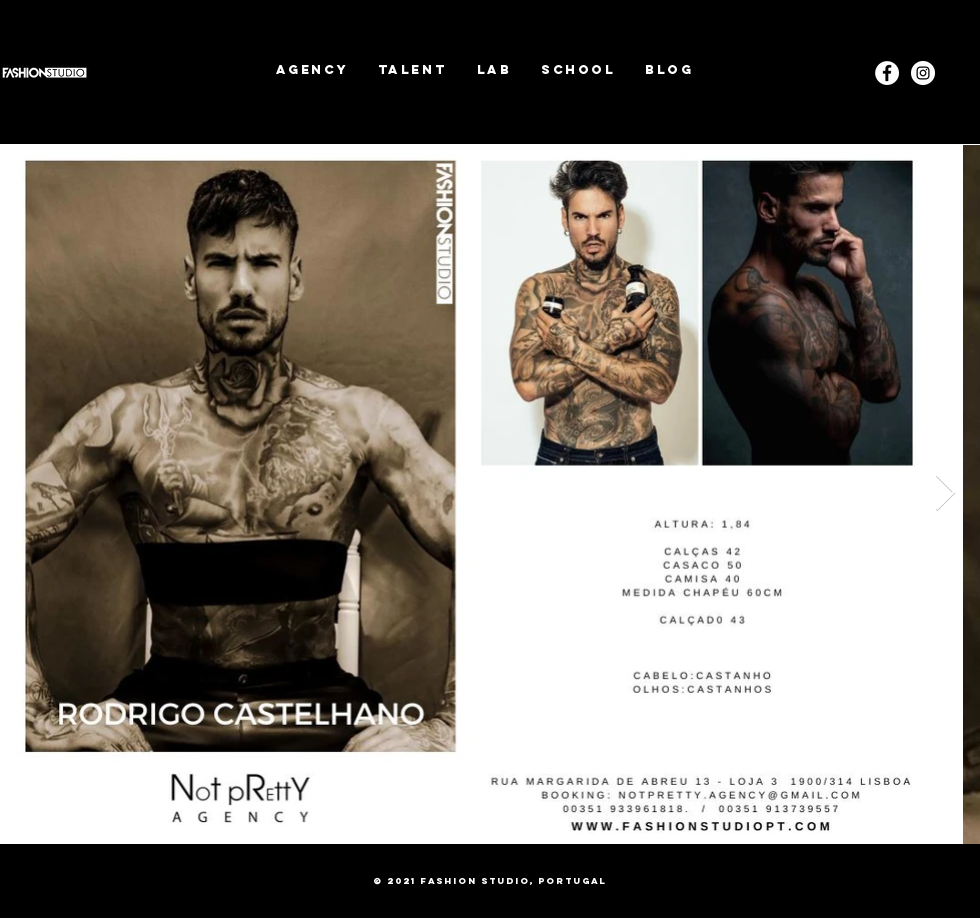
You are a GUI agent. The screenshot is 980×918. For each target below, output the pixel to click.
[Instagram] (923, 73)
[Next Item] (945, 493)
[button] (412, 69)
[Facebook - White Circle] (887, 73)
